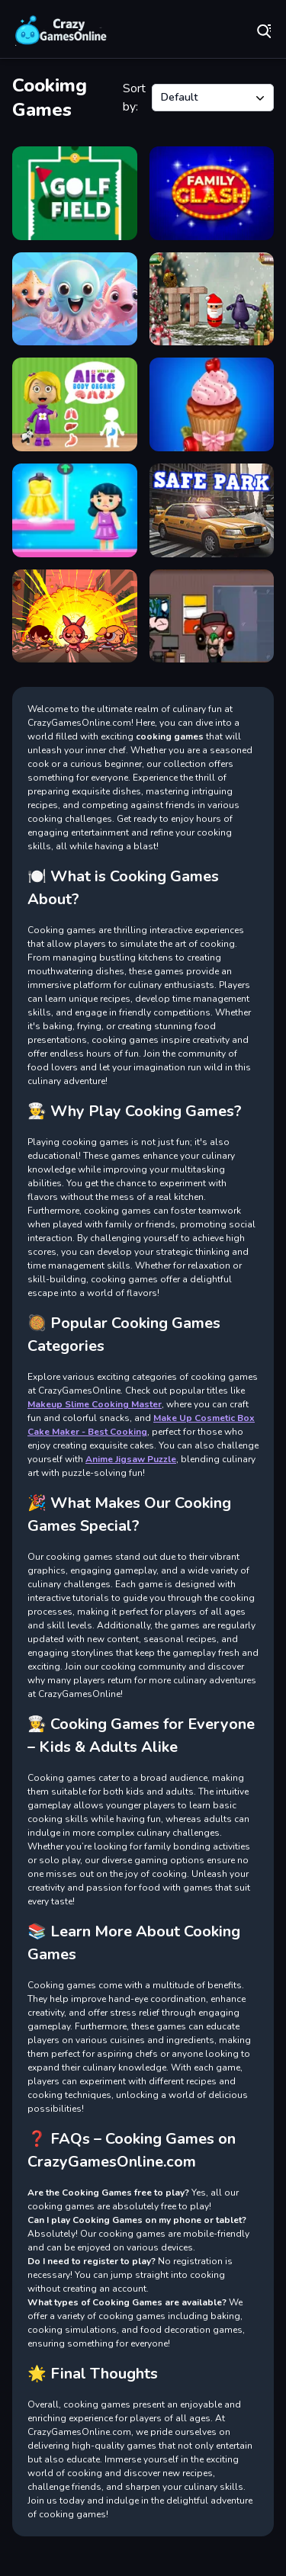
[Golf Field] (74, 193)
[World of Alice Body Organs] (74, 404)
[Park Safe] (212, 510)
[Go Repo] (212, 616)
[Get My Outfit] (74, 510)
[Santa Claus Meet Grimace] (212, 299)
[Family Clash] (212, 193)
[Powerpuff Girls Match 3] (74, 616)
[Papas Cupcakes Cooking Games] (212, 404)
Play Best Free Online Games (61, 30)
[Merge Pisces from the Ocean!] (74, 299)
